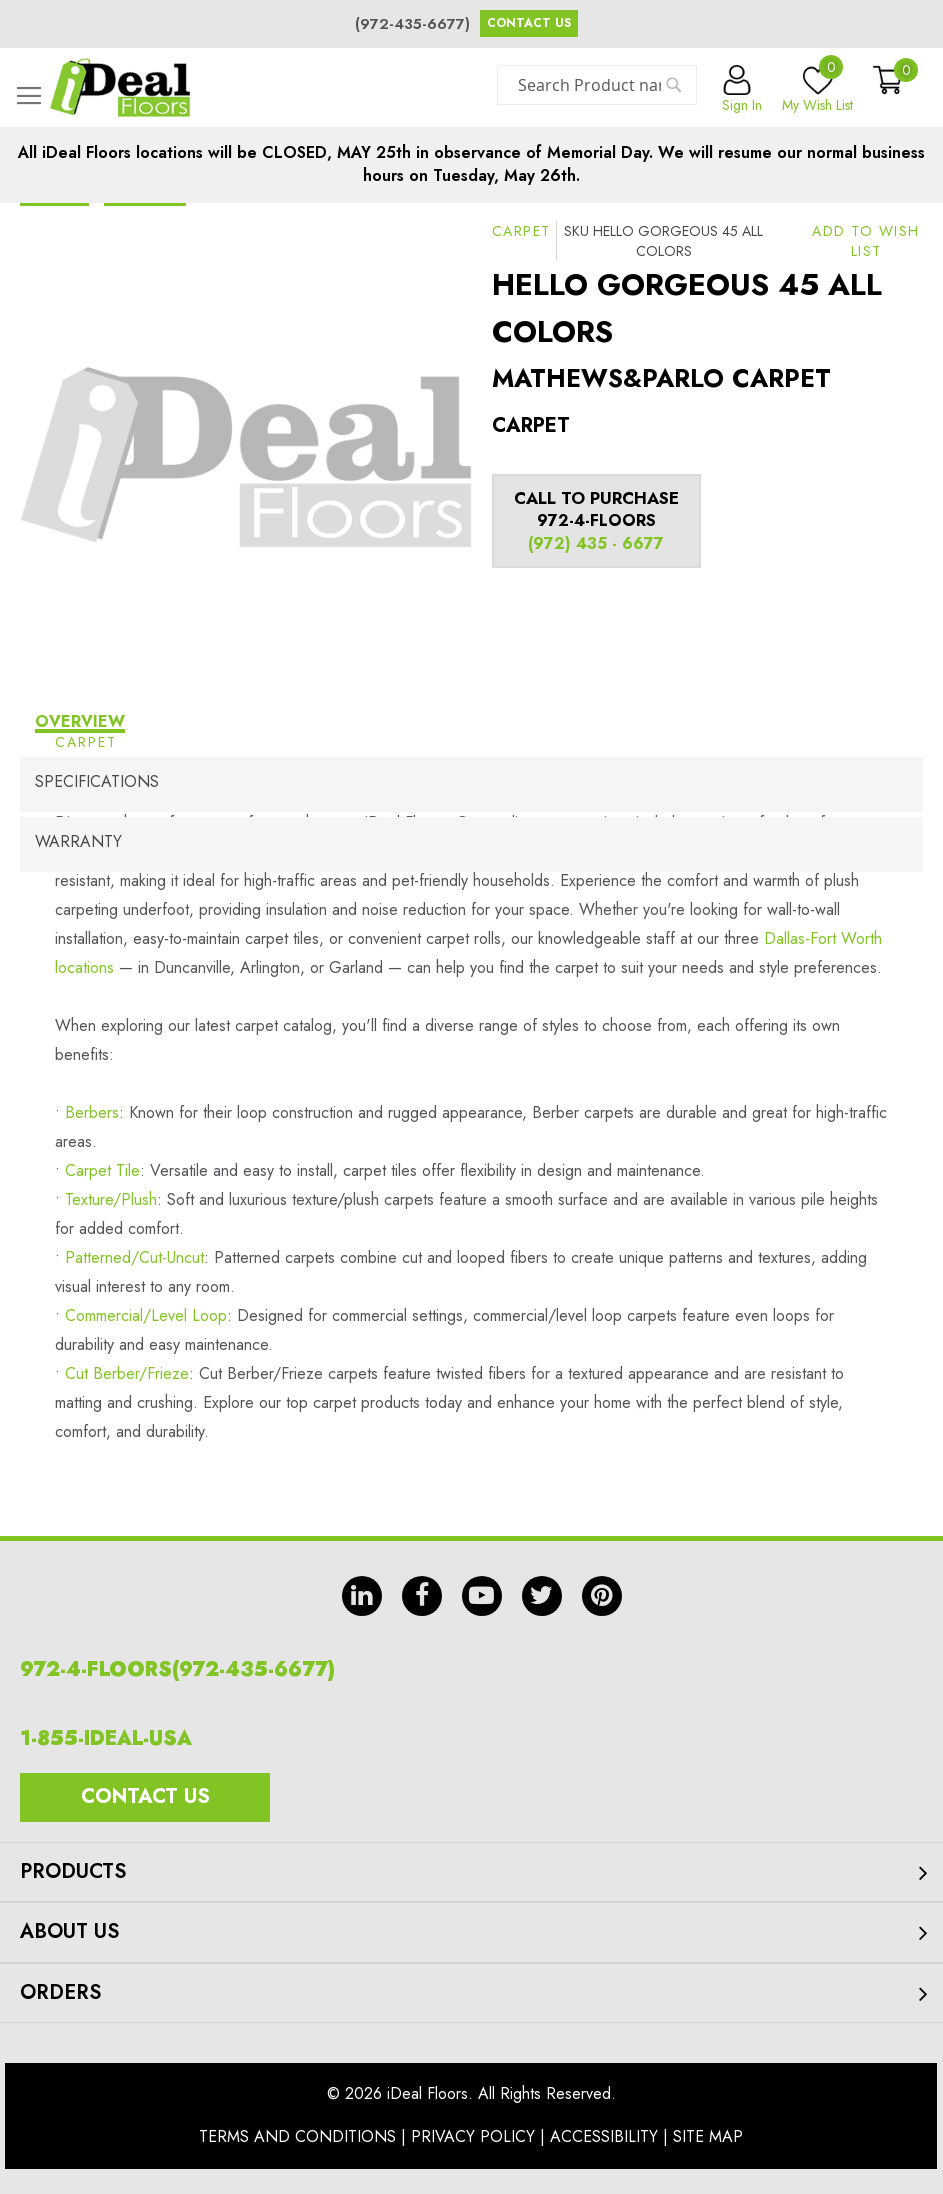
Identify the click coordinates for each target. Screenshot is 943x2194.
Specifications (97, 781)
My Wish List (817, 90)
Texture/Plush (111, 1199)
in (362, 1596)
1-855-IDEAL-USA (106, 1738)
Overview (80, 721)
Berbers (92, 1112)
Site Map (708, 2136)
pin (602, 1596)
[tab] (471, 724)
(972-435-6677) (412, 24)
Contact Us (529, 23)
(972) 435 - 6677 (596, 543)
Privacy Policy (473, 2136)
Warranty (78, 841)
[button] (866, 241)
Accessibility (604, 2136)
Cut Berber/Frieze (127, 1373)
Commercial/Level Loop (146, 1315)
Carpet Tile (102, 1170)
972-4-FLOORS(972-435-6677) (177, 1669)
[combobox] (597, 85)
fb (422, 1596)
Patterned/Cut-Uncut (134, 1257)
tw (542, 1596)
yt (482, 1596)
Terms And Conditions (297, 2136)
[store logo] (120, 87)
